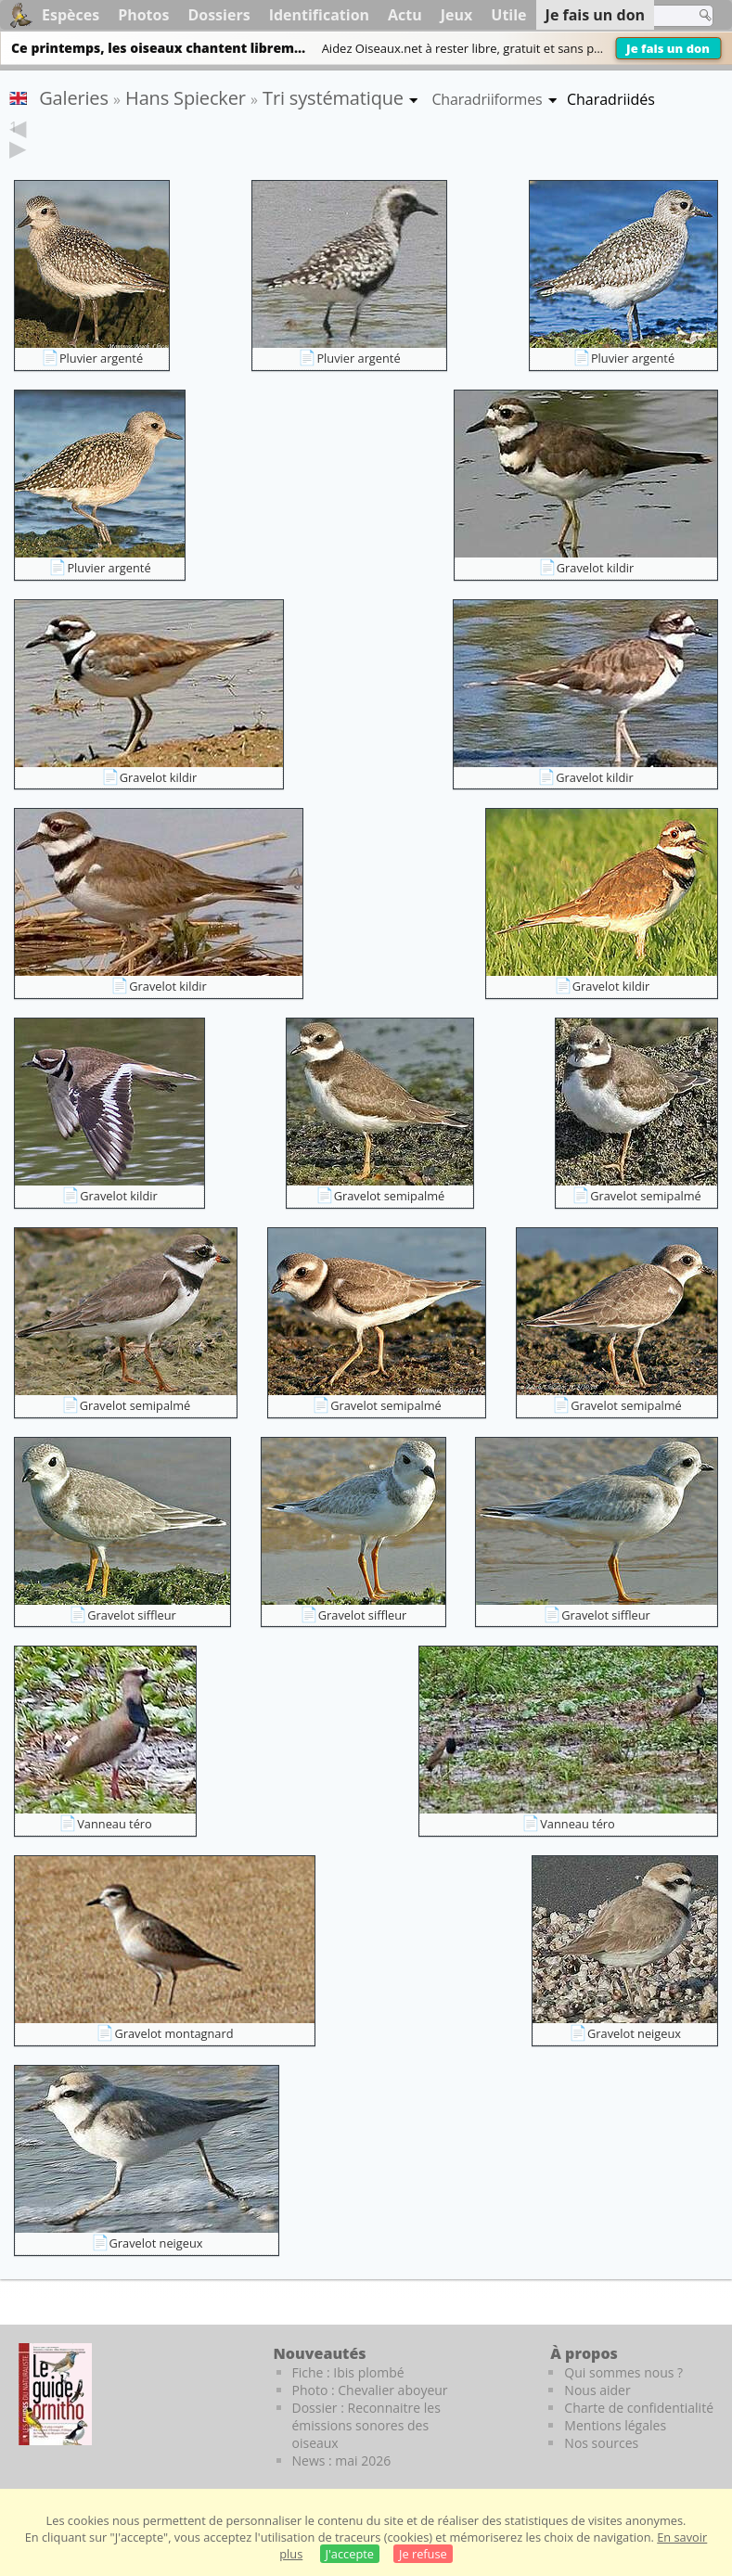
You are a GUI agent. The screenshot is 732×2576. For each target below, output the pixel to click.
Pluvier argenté (101, 358)
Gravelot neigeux (634, 2033)
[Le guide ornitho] (55, 2394)
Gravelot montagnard (173, 2033)
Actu (405, 15)
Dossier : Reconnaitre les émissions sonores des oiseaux (366, 2425)
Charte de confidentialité (638, 2407)
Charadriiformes (486, 99)
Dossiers (218, 15)
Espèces (70, 15)
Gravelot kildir (596, 567)
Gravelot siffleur (131, 1615)
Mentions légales (615, 2425)
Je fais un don (668, 48)
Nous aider (597, 2390)
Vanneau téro (114, 1823)
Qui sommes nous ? (623, 2372)
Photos (143, 15)
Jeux (457, 15)
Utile (508, 15)
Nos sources (601, 2443)
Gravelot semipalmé (389, 1195)
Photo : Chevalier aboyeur (370, 2390)
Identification (319, 15)
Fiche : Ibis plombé (348, 2372)
